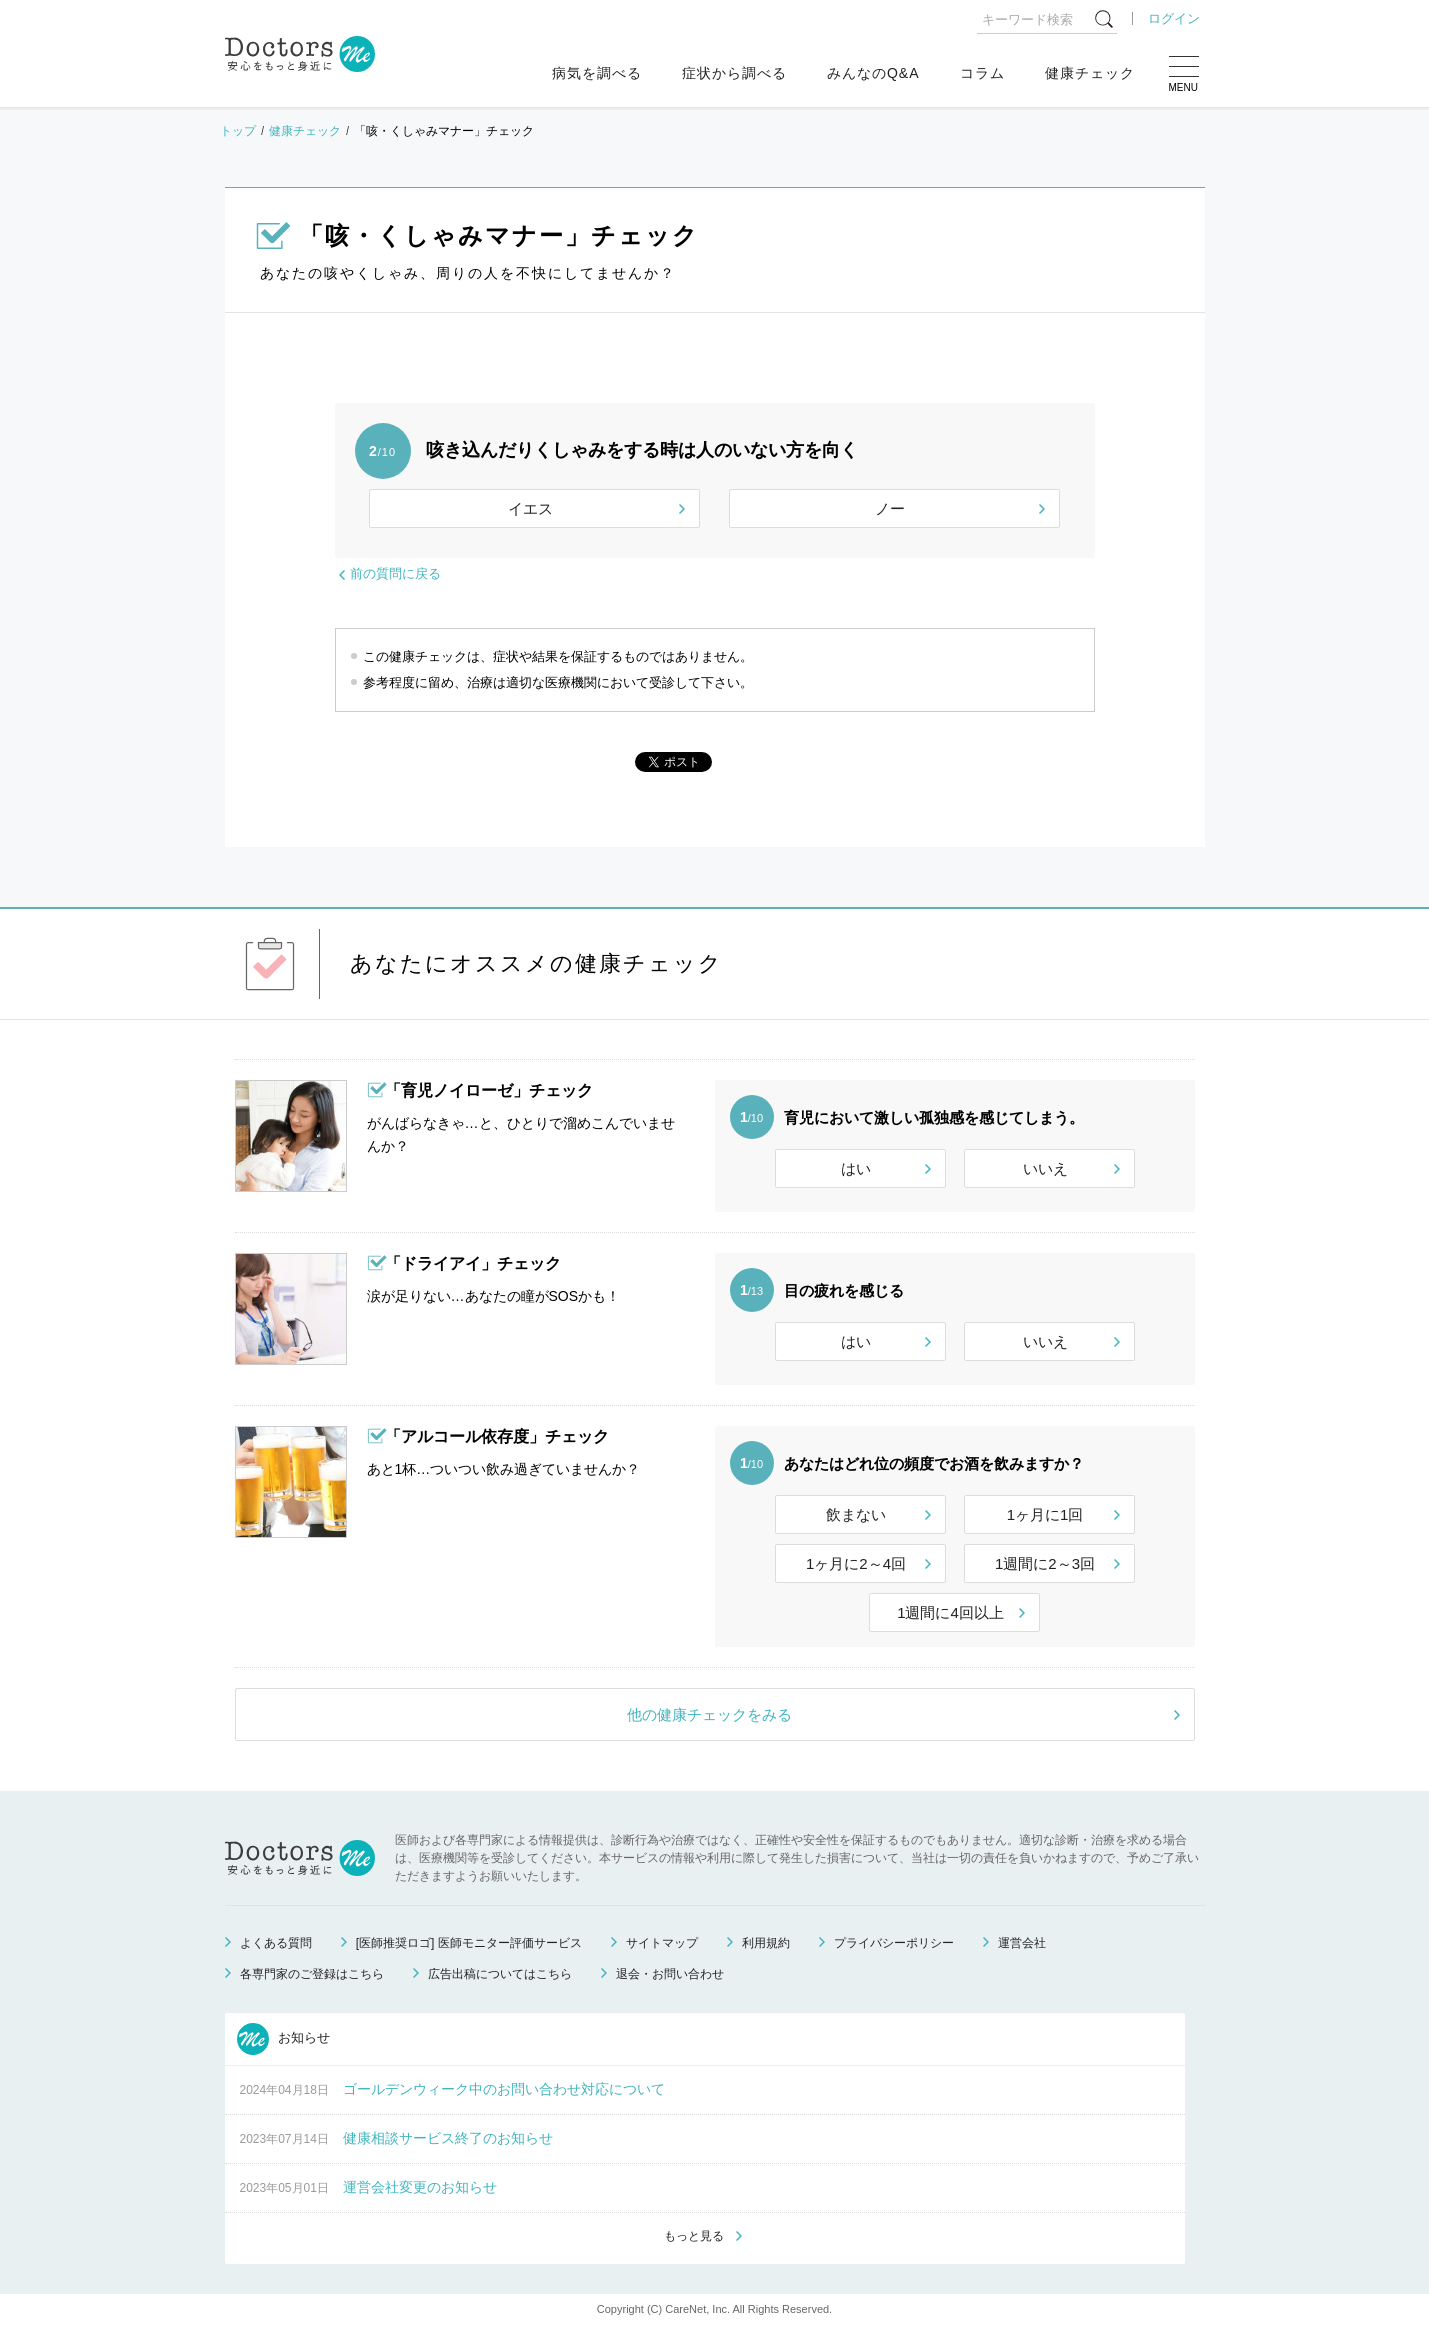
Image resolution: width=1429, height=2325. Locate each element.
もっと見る (694, 2236)
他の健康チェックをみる (709, 1714)
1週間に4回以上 (950, 1612)
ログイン (1174, 18)
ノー (890, 508)
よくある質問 (276, 1943)
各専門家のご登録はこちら (312, 1974)
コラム (982, 73)
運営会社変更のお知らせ (420, 2187)
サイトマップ (662, 1943)
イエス (530, 508)
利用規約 (766, 1943)
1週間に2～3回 (1045, 1563)
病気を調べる (597, 73)
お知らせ (284, 2039)
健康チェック (1090, 73)
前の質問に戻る (395, 573)
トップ (238, 131)
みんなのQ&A (873, 73)
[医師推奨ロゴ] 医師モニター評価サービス (469, 1943)
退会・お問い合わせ (670, 1974)
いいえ (1045, 1168)
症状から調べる (734, 73)
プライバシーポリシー (894, 1943)
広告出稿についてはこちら (500, 1974)
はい (856, 1168)
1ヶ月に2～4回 (856, 1563)
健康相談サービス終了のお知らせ (448, 2138)
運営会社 (1022, 1943)
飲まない (856, 1514)
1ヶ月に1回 (1045, 1514)
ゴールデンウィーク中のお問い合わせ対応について (504, 2089)
